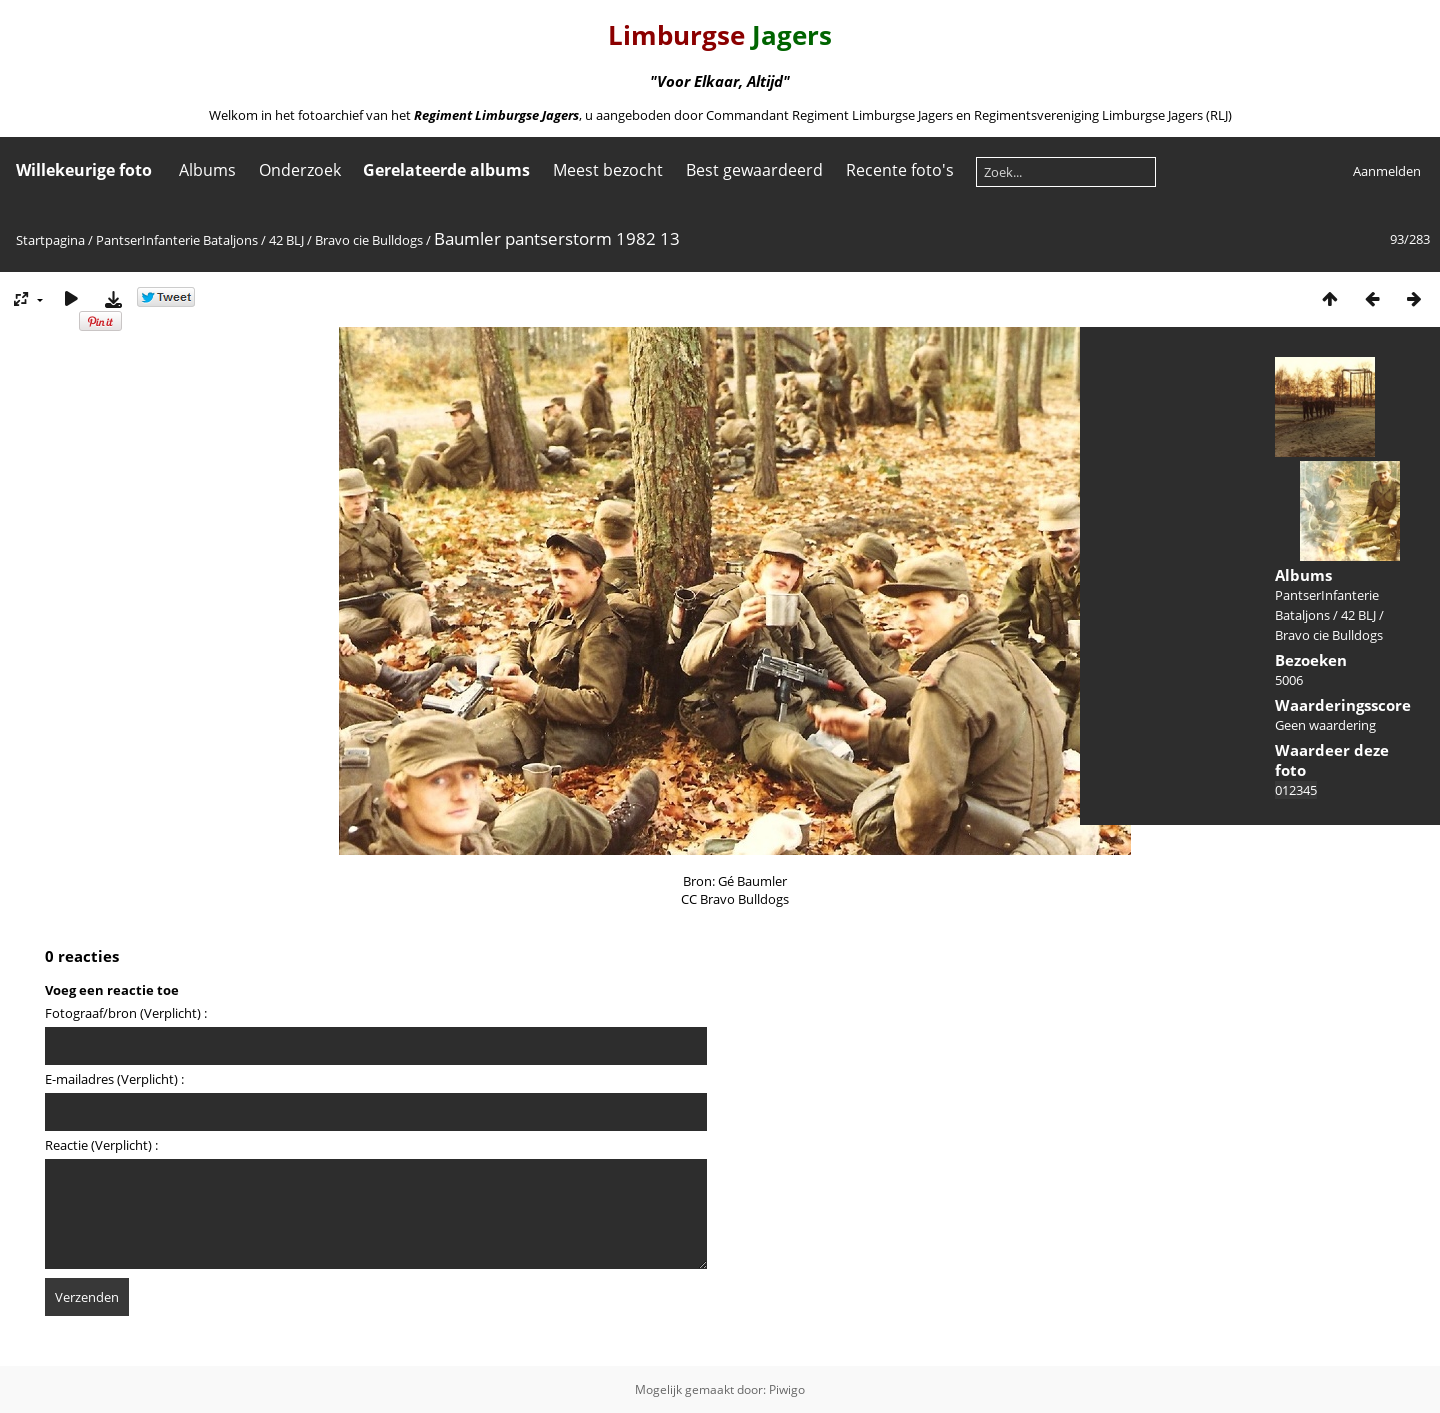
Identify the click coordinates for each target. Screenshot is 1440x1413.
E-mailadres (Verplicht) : (114, 1079)
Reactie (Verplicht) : (101, 1145)
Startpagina (50, 240)
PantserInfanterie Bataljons (177, 240)
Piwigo (787, 1389)
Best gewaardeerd (754, 170)
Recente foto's (900, 170)
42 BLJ (286, 240)
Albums (207, 170)
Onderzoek (300, 170)
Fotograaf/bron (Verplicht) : (126, 1013)
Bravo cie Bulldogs (369, 240)
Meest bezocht (608, 170)
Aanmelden (1387, 171)
